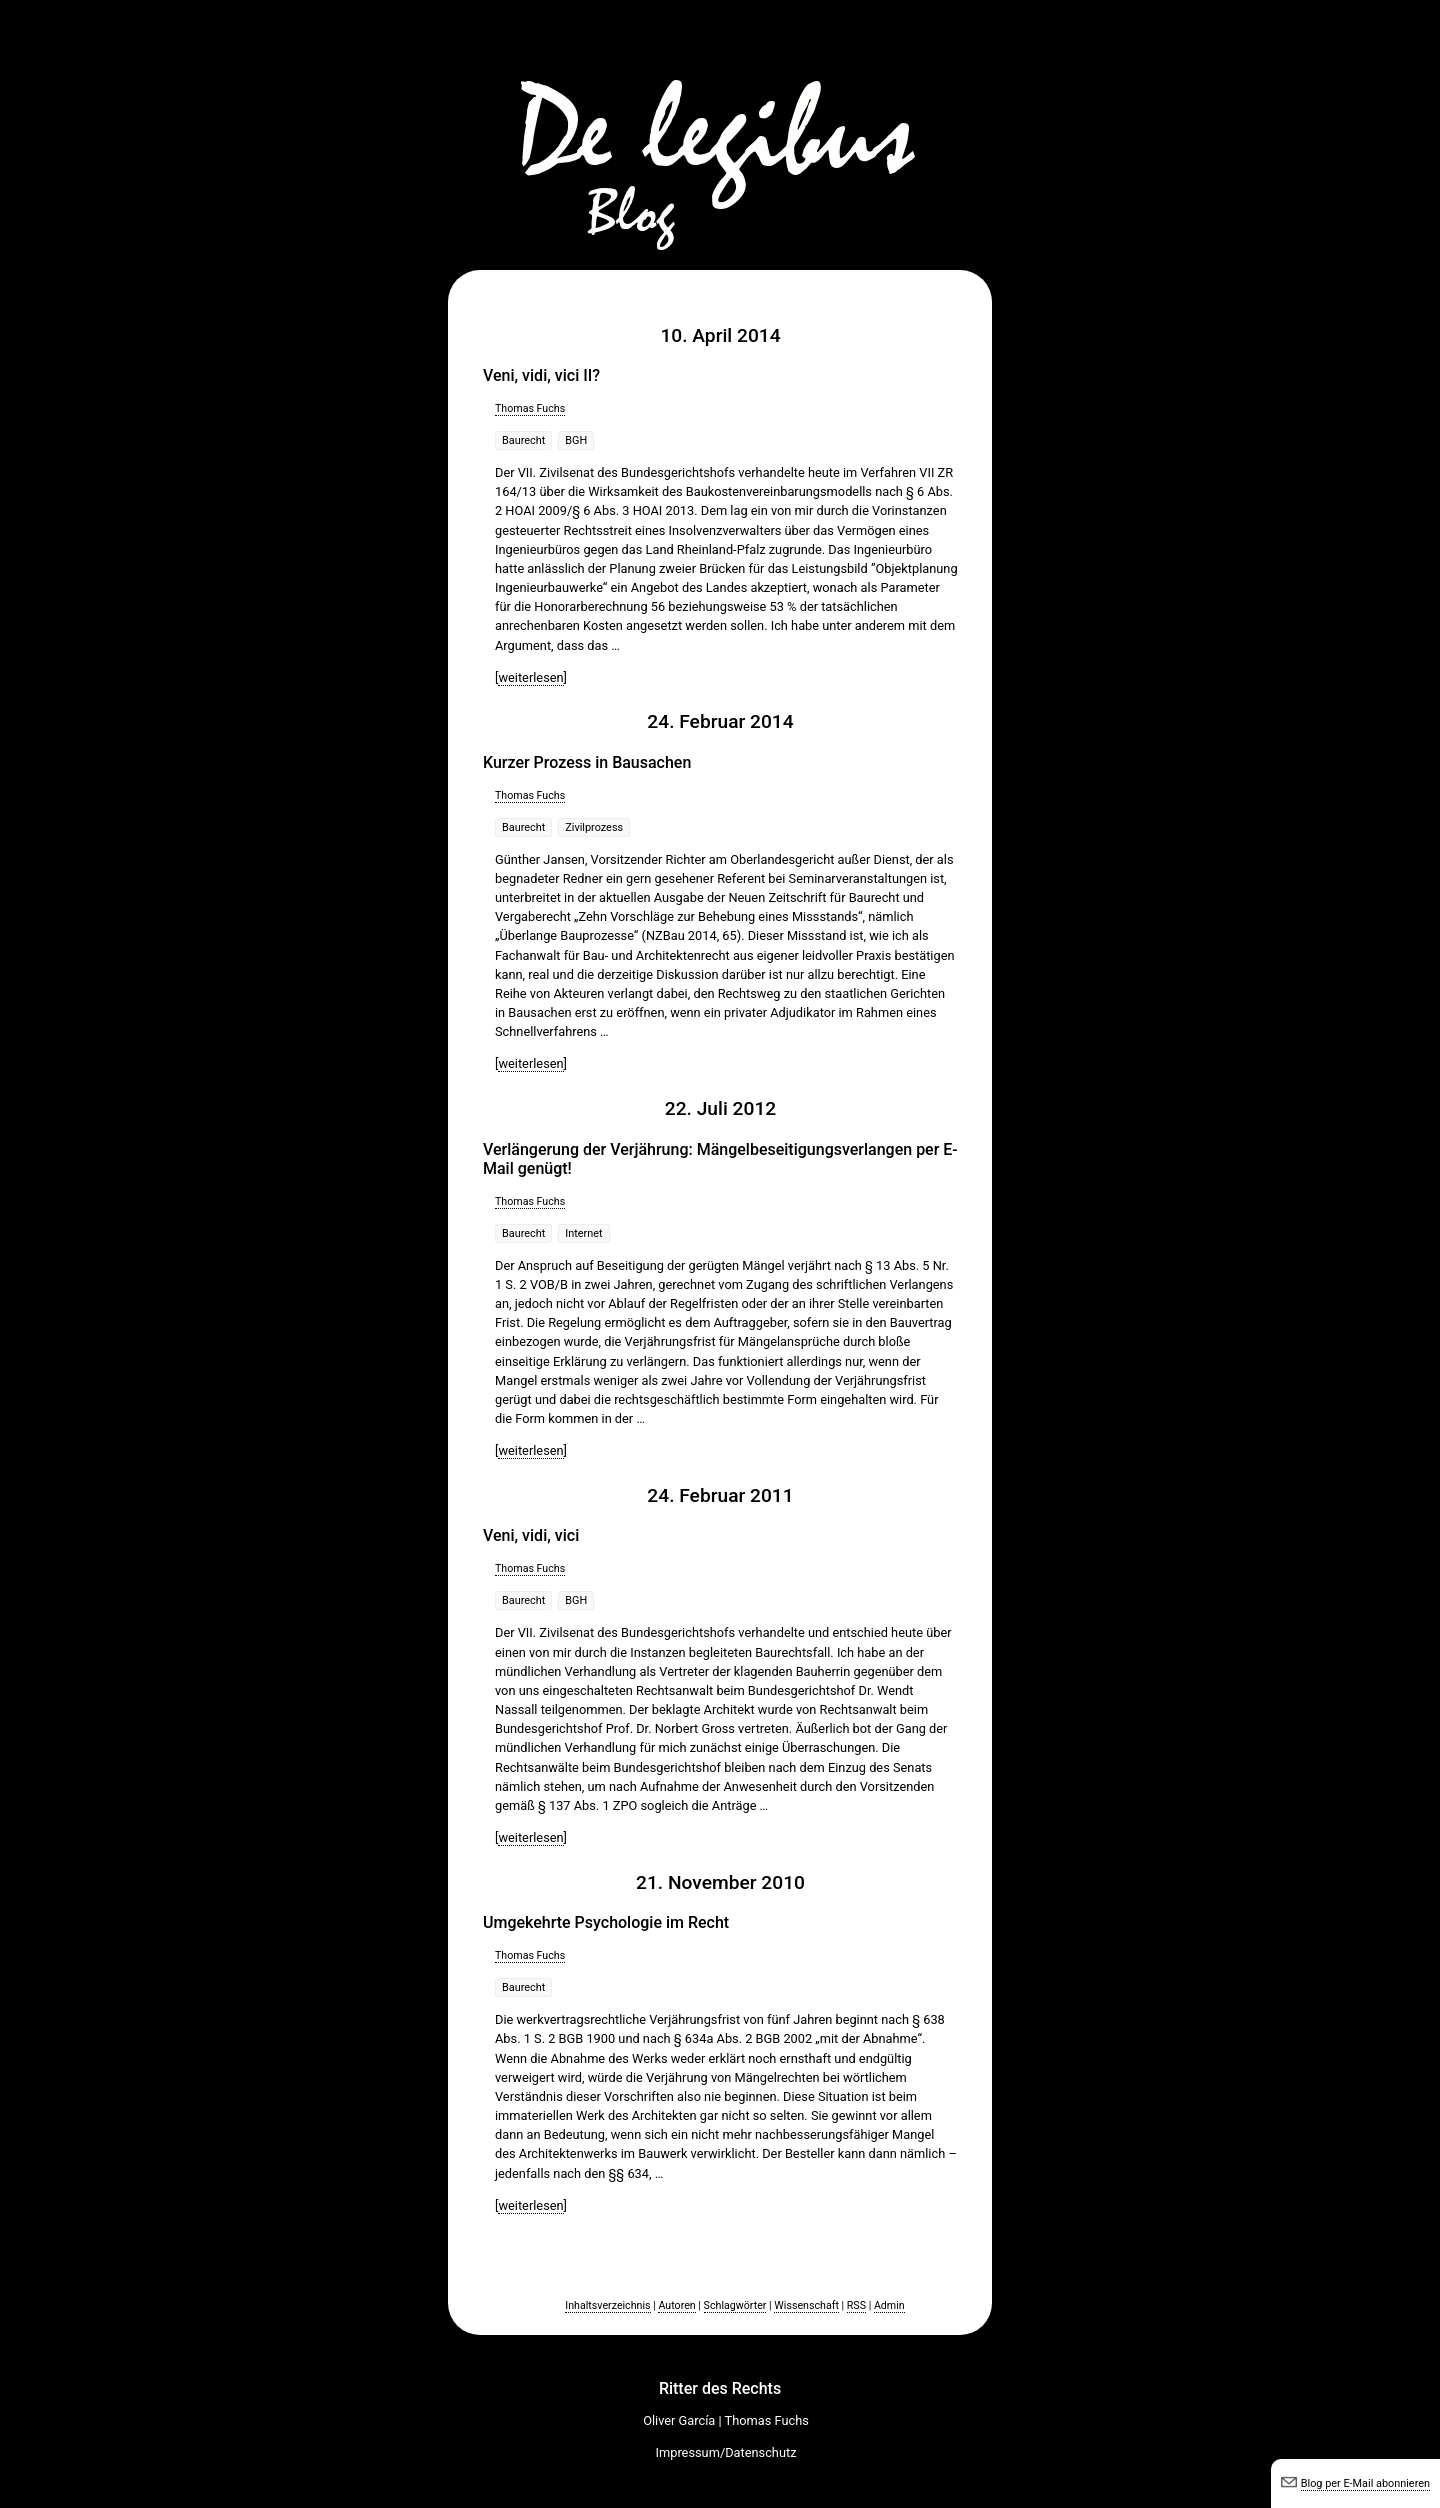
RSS (856, 2305)
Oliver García (679, 2420)
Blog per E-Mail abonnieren (1365, 2483)
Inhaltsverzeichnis (607, 2305)
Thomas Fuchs (530, 408)
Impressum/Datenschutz (726, 2452)
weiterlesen (530, 677)
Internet (583, 1233)
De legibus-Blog (720, 130)
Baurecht (523, 440)
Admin (889, 2305)
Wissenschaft (806, 2305)
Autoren (676, 2305)
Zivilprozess (594, 827)
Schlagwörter (735, 2305)
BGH (576, 440)
